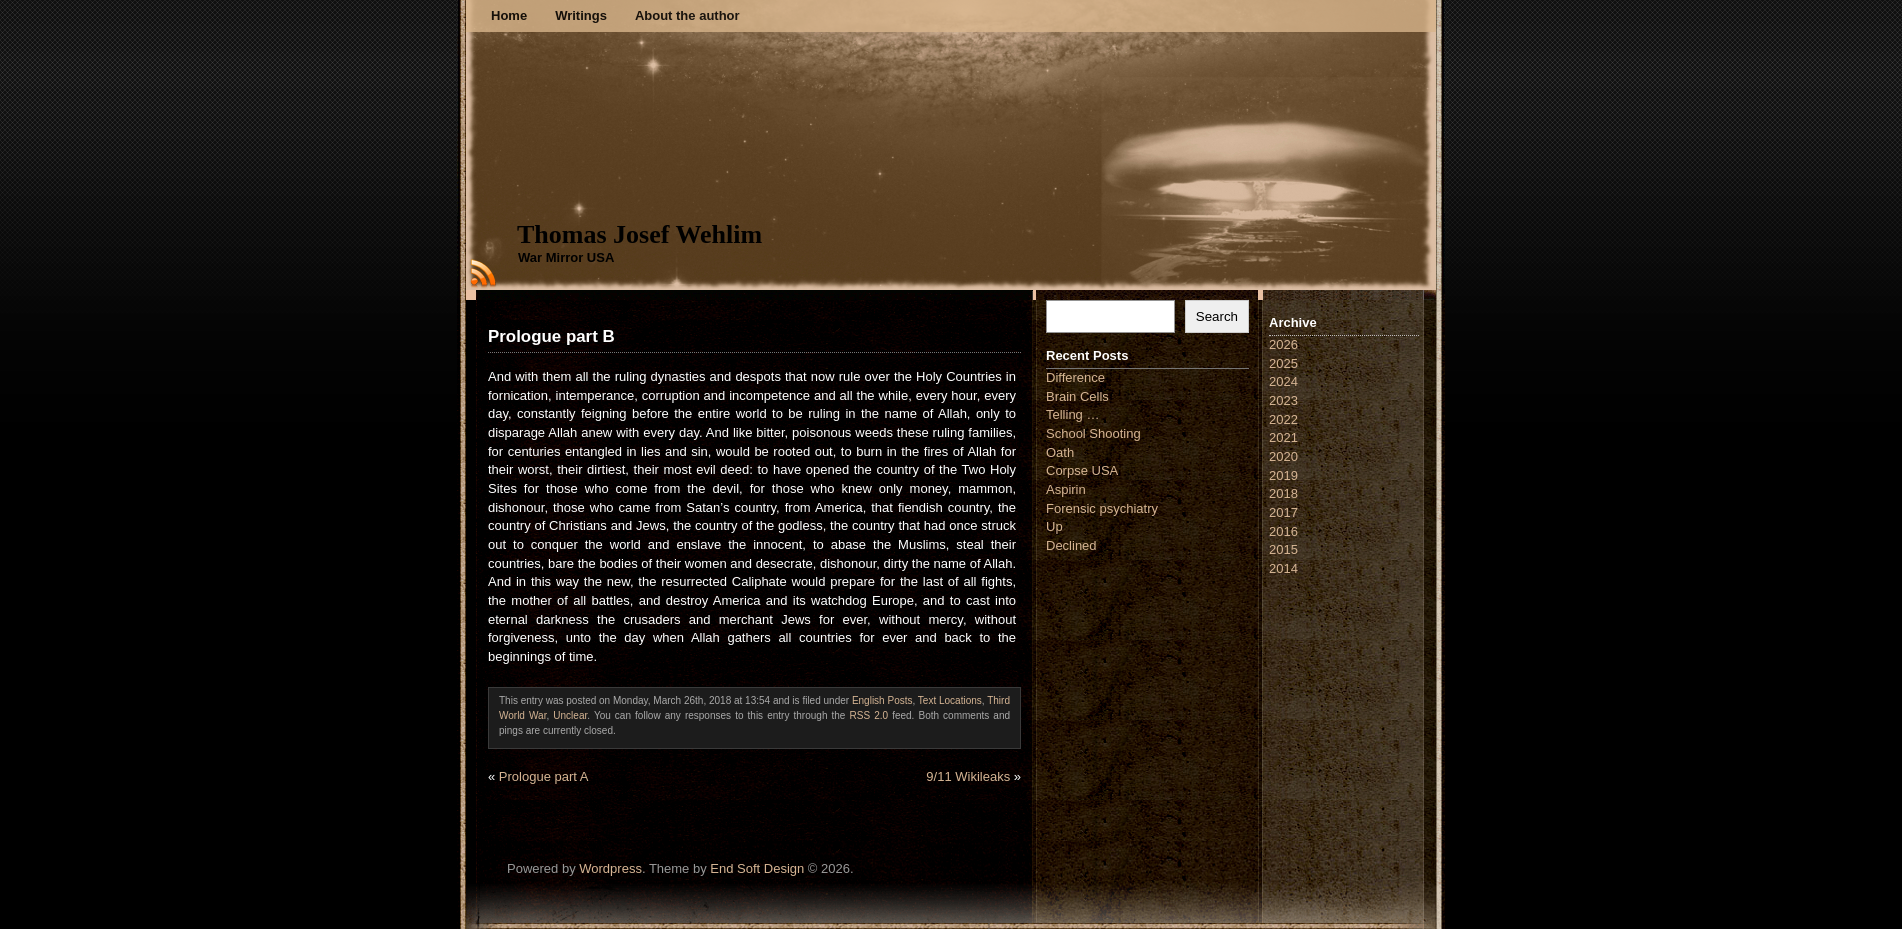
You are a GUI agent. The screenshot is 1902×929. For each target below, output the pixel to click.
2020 (1283, 456)
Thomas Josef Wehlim (639, 234)
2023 (1283, 400)
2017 (1283, 512)
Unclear (570, 715)
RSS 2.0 (869, 715)
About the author (687, 15)
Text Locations (950, 700)
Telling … (1072, 414)
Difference (1075, 377)
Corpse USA (1082, 470)
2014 (1283, 568)
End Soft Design (757, 868)
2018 (1283, 493)
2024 (1283, 381)
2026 (1283, 344)
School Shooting (1093, 433)
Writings (581, 15)
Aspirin (1066, 489)
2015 (1283, 549)
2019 (1283, 475)
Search (1217, 316)
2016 (1283, 531)
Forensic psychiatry (1102, 508)
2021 (1283, 437)
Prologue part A (544, 776)
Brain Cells (1077, 396)
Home (509, 15)
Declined (1071, 545)
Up (1054, 526)
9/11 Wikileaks (968, 776)
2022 (1283, 419)
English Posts (882, 700)
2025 (1283, 363)
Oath (1060, 452)
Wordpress (610, 868)
